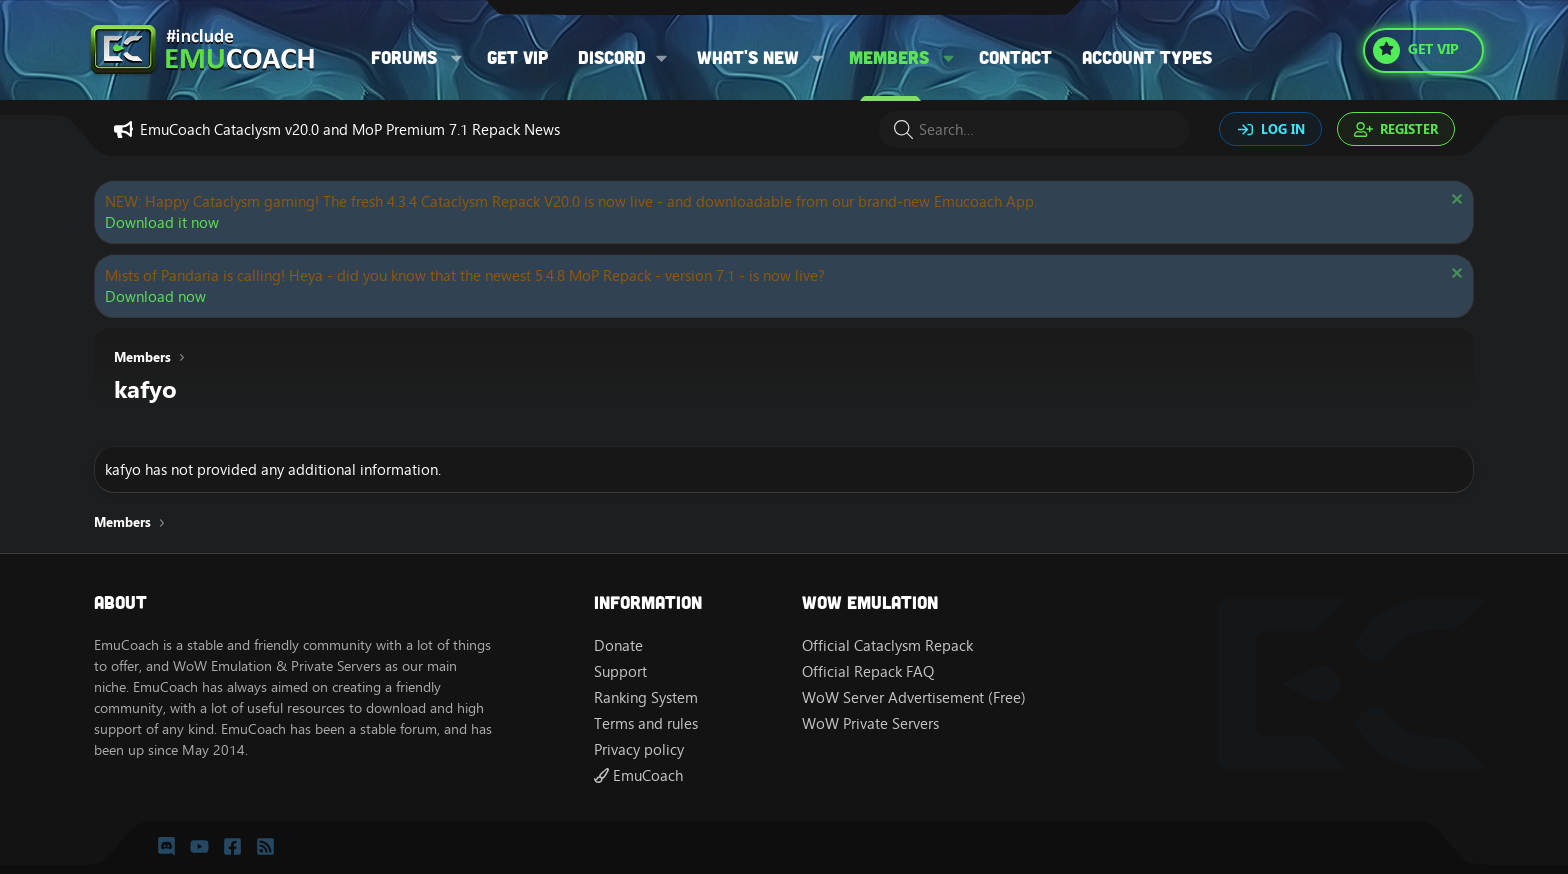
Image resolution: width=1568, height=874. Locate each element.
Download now (155, 296)
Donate (618, 645)
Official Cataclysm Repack (887, 645)
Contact (1015, 57)
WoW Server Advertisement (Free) (914, 697)
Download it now (162, 222)
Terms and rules (646, 723)
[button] (457, 57)
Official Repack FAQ (868, 671)
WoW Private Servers (870, 723)
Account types (1147, 57)
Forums (404, 57)
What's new (748, 57)
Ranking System (646, 697)
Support (620, 671)
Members (889, 57)
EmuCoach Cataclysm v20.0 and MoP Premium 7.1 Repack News (350, 129)
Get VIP (517, 57)
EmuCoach (638, 775)
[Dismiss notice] (1454, 201)
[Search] (1034, 129)
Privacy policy (639, 749)
